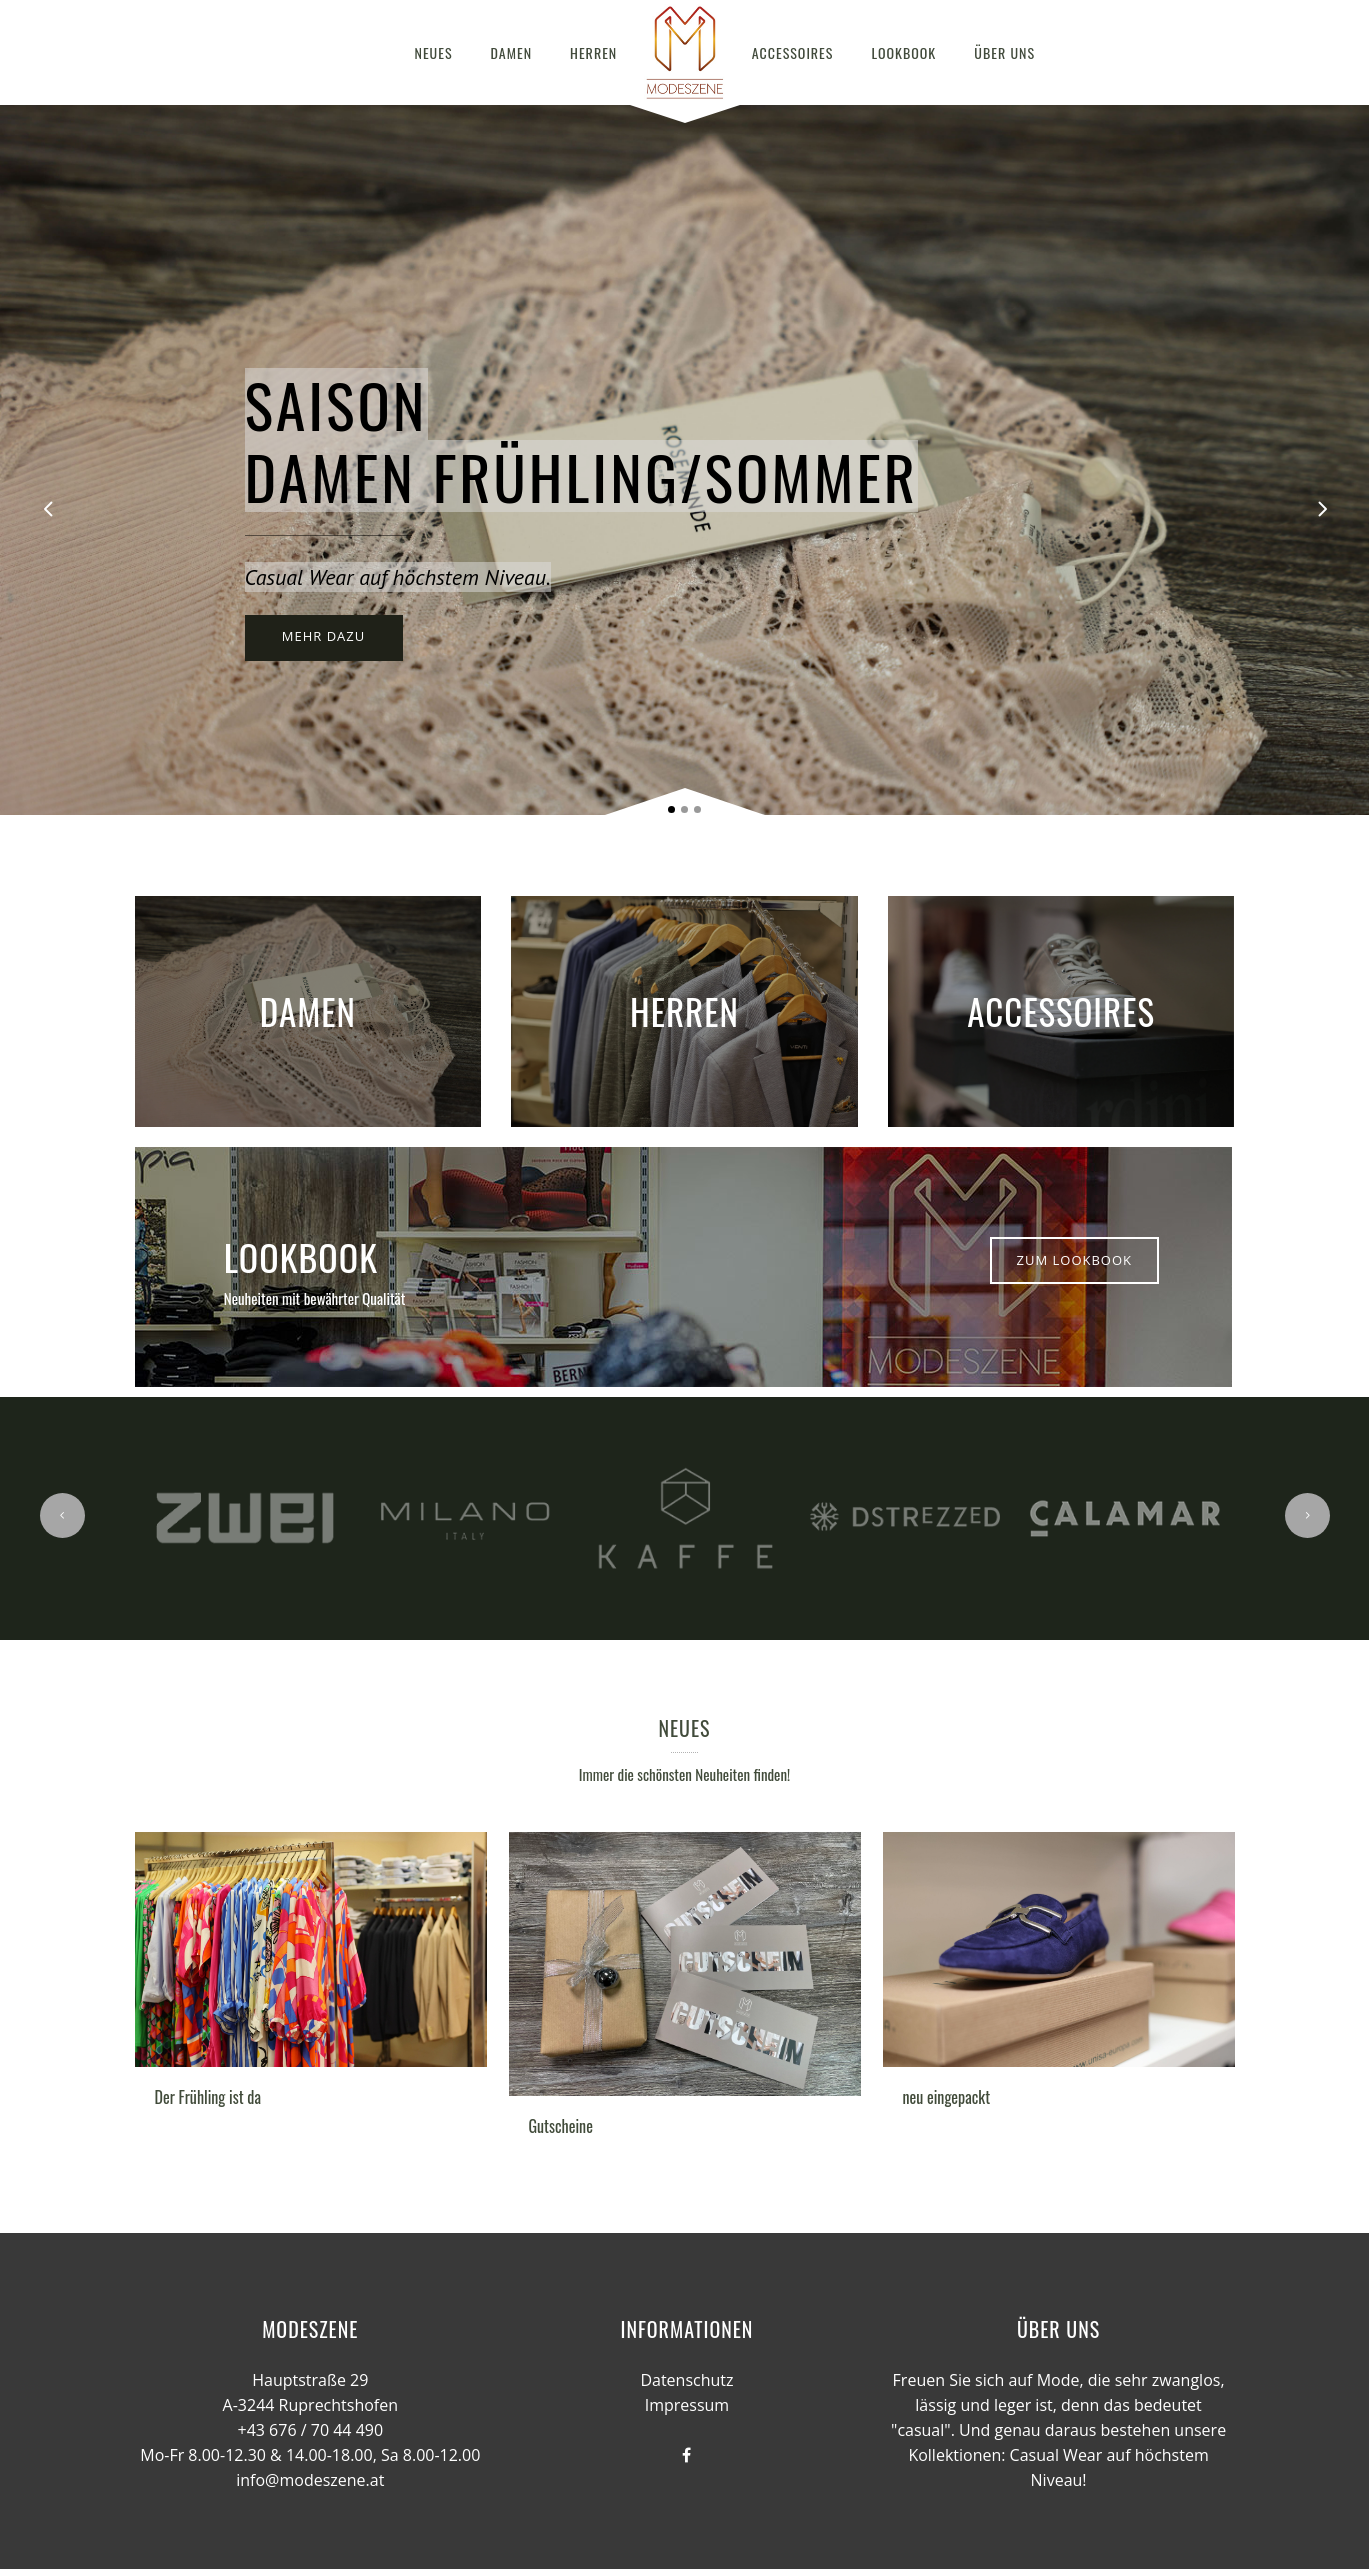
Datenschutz (686, 2380)
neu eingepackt (947, 2097)
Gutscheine (561, 2126)
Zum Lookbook (1075, 1260)
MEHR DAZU (323, 636)
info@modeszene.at (310, 2480)
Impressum (687, 2405)
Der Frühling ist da (208, 2097)
